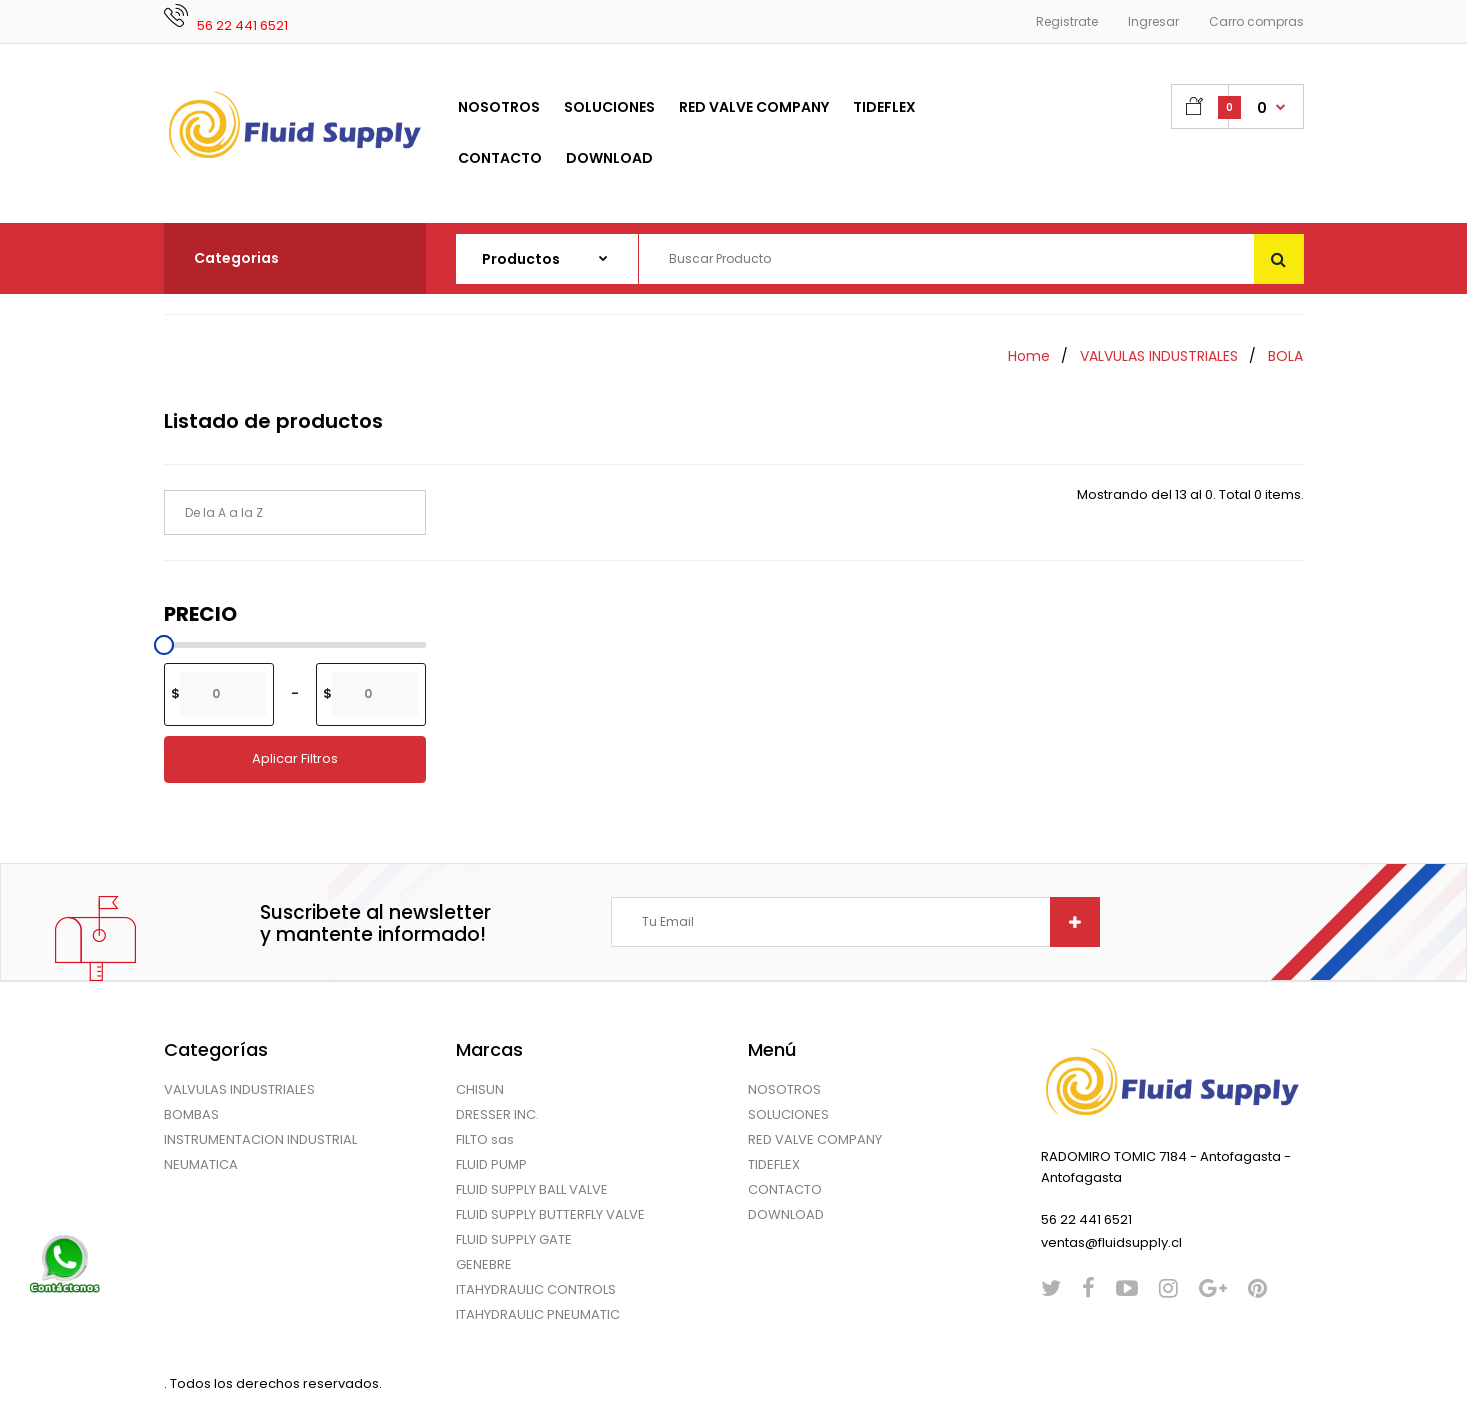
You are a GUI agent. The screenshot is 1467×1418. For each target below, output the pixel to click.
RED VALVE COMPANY (815, 1139)
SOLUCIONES (788, 1114)
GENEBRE (484, 1264)
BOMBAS (191, 1114)
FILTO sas (485, 1139)
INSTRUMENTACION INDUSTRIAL (260, 1139)
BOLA (1285, 356)
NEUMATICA (201, 1164)
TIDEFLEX (774, 1164)
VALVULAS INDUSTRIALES (1159, 356)
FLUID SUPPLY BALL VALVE (532, 1189)
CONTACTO (785, 1189)
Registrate (1067, 21)
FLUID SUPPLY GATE (514, 1239)
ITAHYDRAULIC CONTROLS (536, 1289)
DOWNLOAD (786, 1214)
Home (1029, 356)
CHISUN (480, 1089)
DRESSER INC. (497, 1114)
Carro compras (1256, 21)
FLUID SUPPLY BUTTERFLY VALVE (550, 1214)
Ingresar (1153, 21)
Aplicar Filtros (295, 758)
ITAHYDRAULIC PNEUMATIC (538, 1314)
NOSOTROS (784, 1089)
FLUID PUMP (491, 1164)
